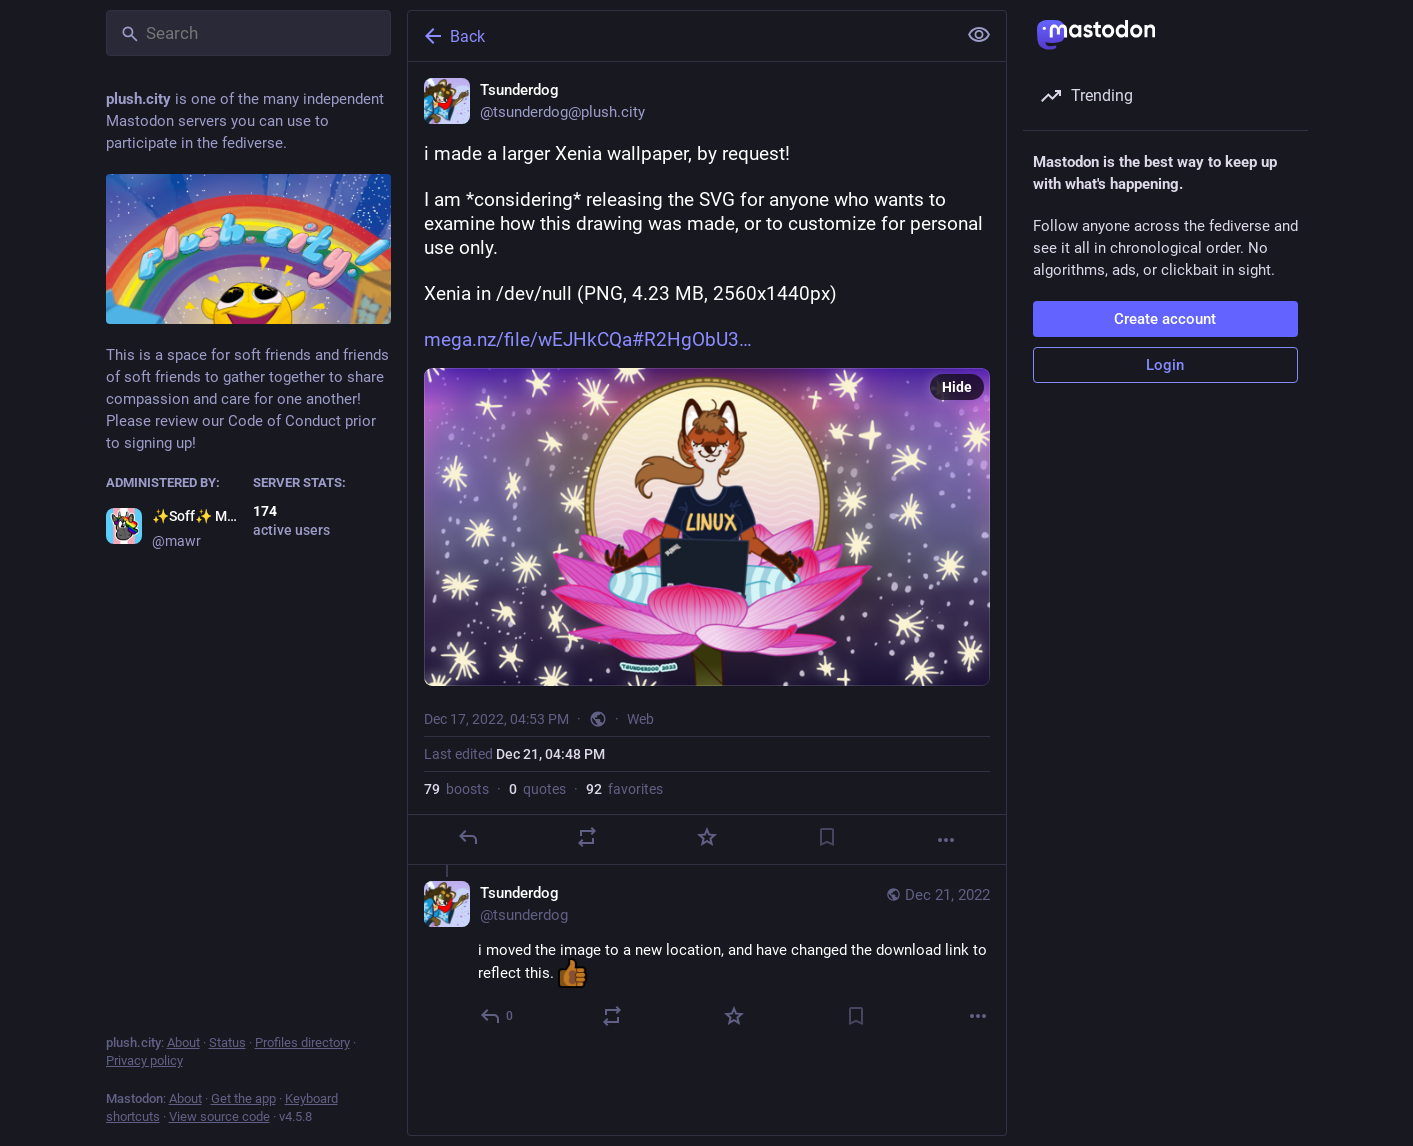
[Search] (248, 33)
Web (640, 719)
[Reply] (467, 837)
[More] (946, 840)
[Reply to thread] (497, 1016)
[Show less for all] (979, 35)
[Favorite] (706, 837)
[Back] (680, 36)
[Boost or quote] (587, 837)
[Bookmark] (826, 837)
